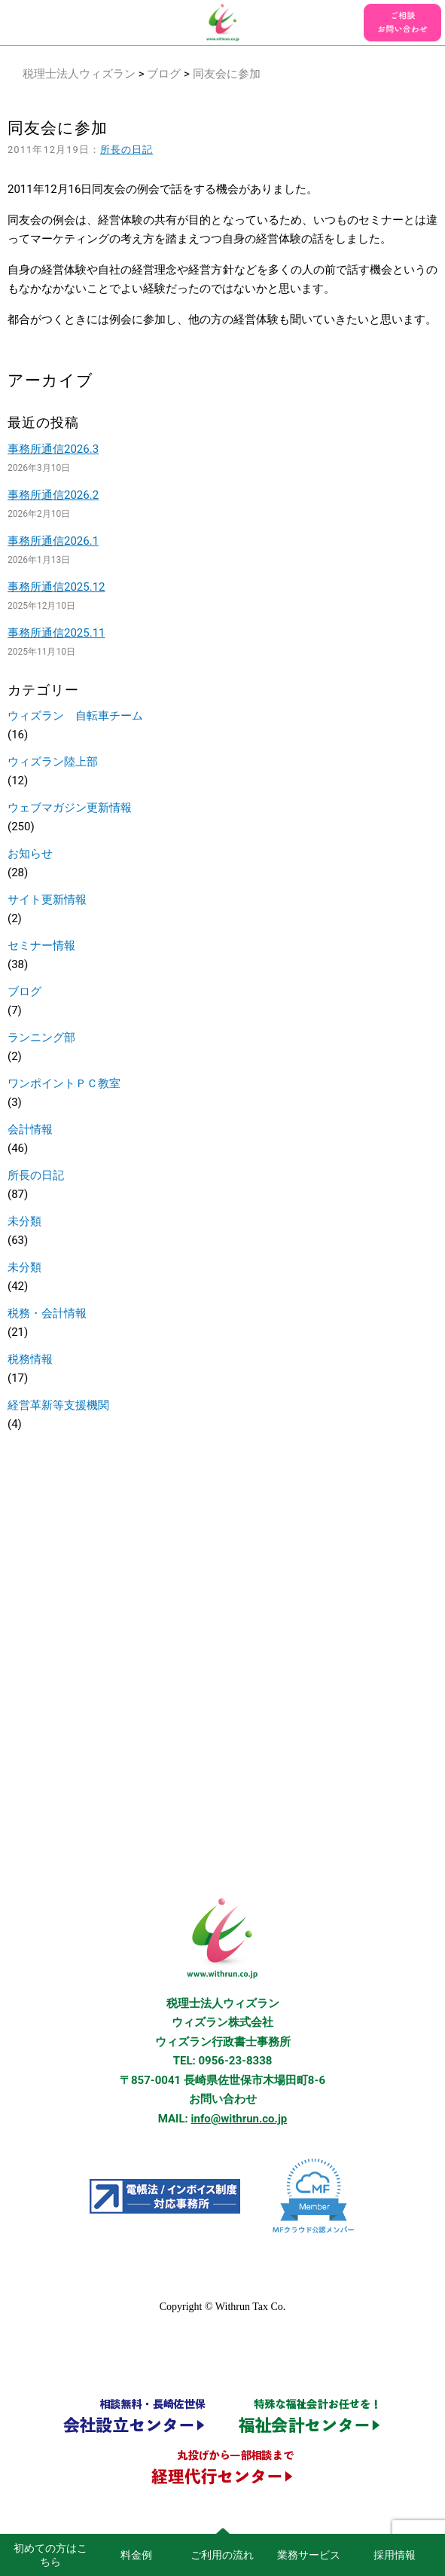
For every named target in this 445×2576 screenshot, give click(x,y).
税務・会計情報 (47, 1313)
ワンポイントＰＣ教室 (64, 1083)
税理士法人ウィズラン (79, 74)
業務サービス (308, 2555)
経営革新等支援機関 (58, 1405)
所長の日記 (126, 149)
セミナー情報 (41, 945)
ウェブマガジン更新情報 (70, 807)
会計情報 (30, 1129)
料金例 (136, 2555)
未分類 (24, 1221)
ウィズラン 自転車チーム (75, 716)
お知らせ (30, 853)
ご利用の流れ (222, 2555)
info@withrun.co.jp (239, 2118)
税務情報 (30, 1359)
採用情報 (394, 2555)
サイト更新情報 (47, 899)
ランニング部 (41, 1037)
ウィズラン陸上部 (53, 762)
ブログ (164, 74)
